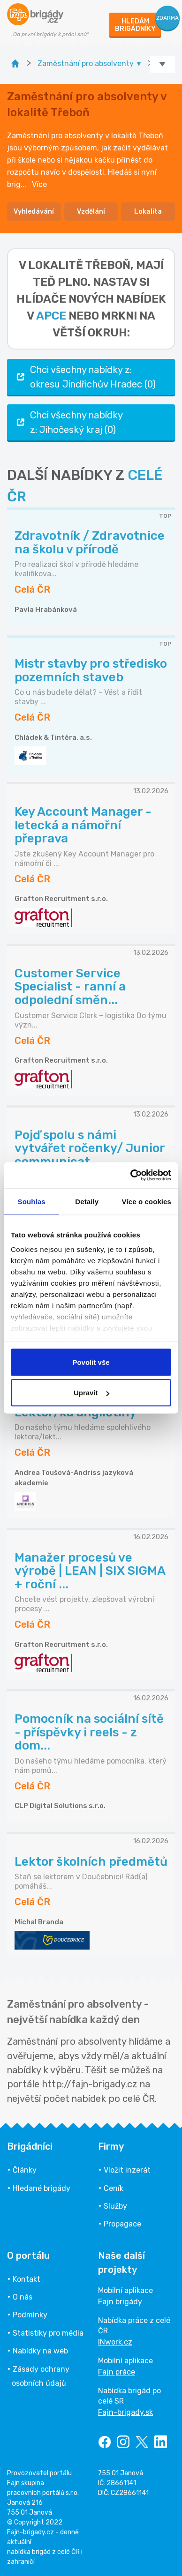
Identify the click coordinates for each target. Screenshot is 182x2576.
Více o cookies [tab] (146, 1201)
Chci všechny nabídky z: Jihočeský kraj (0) (69, 422)
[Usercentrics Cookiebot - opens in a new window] (130, 1175)
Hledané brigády (41, 2188)
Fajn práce (116, 2372)
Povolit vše (90, 1362)
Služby (115, 2206)
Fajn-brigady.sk (125, 2412)
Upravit (91, 1393)
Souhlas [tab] (32, 1201)
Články (25, 2170)
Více (39, 184)
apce (51, 315)
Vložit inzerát (127, 2170)
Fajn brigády (120, 2301)
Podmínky (30, 2314)
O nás (22, 2297)
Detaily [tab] (87, 1201)
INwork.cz (115, 2342)
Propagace (122, 2223)
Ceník (113, 2188)
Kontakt (26, 2279)
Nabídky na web (40, 2350)
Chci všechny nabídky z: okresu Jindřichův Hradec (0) (85, 376)
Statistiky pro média (48, 2333)
